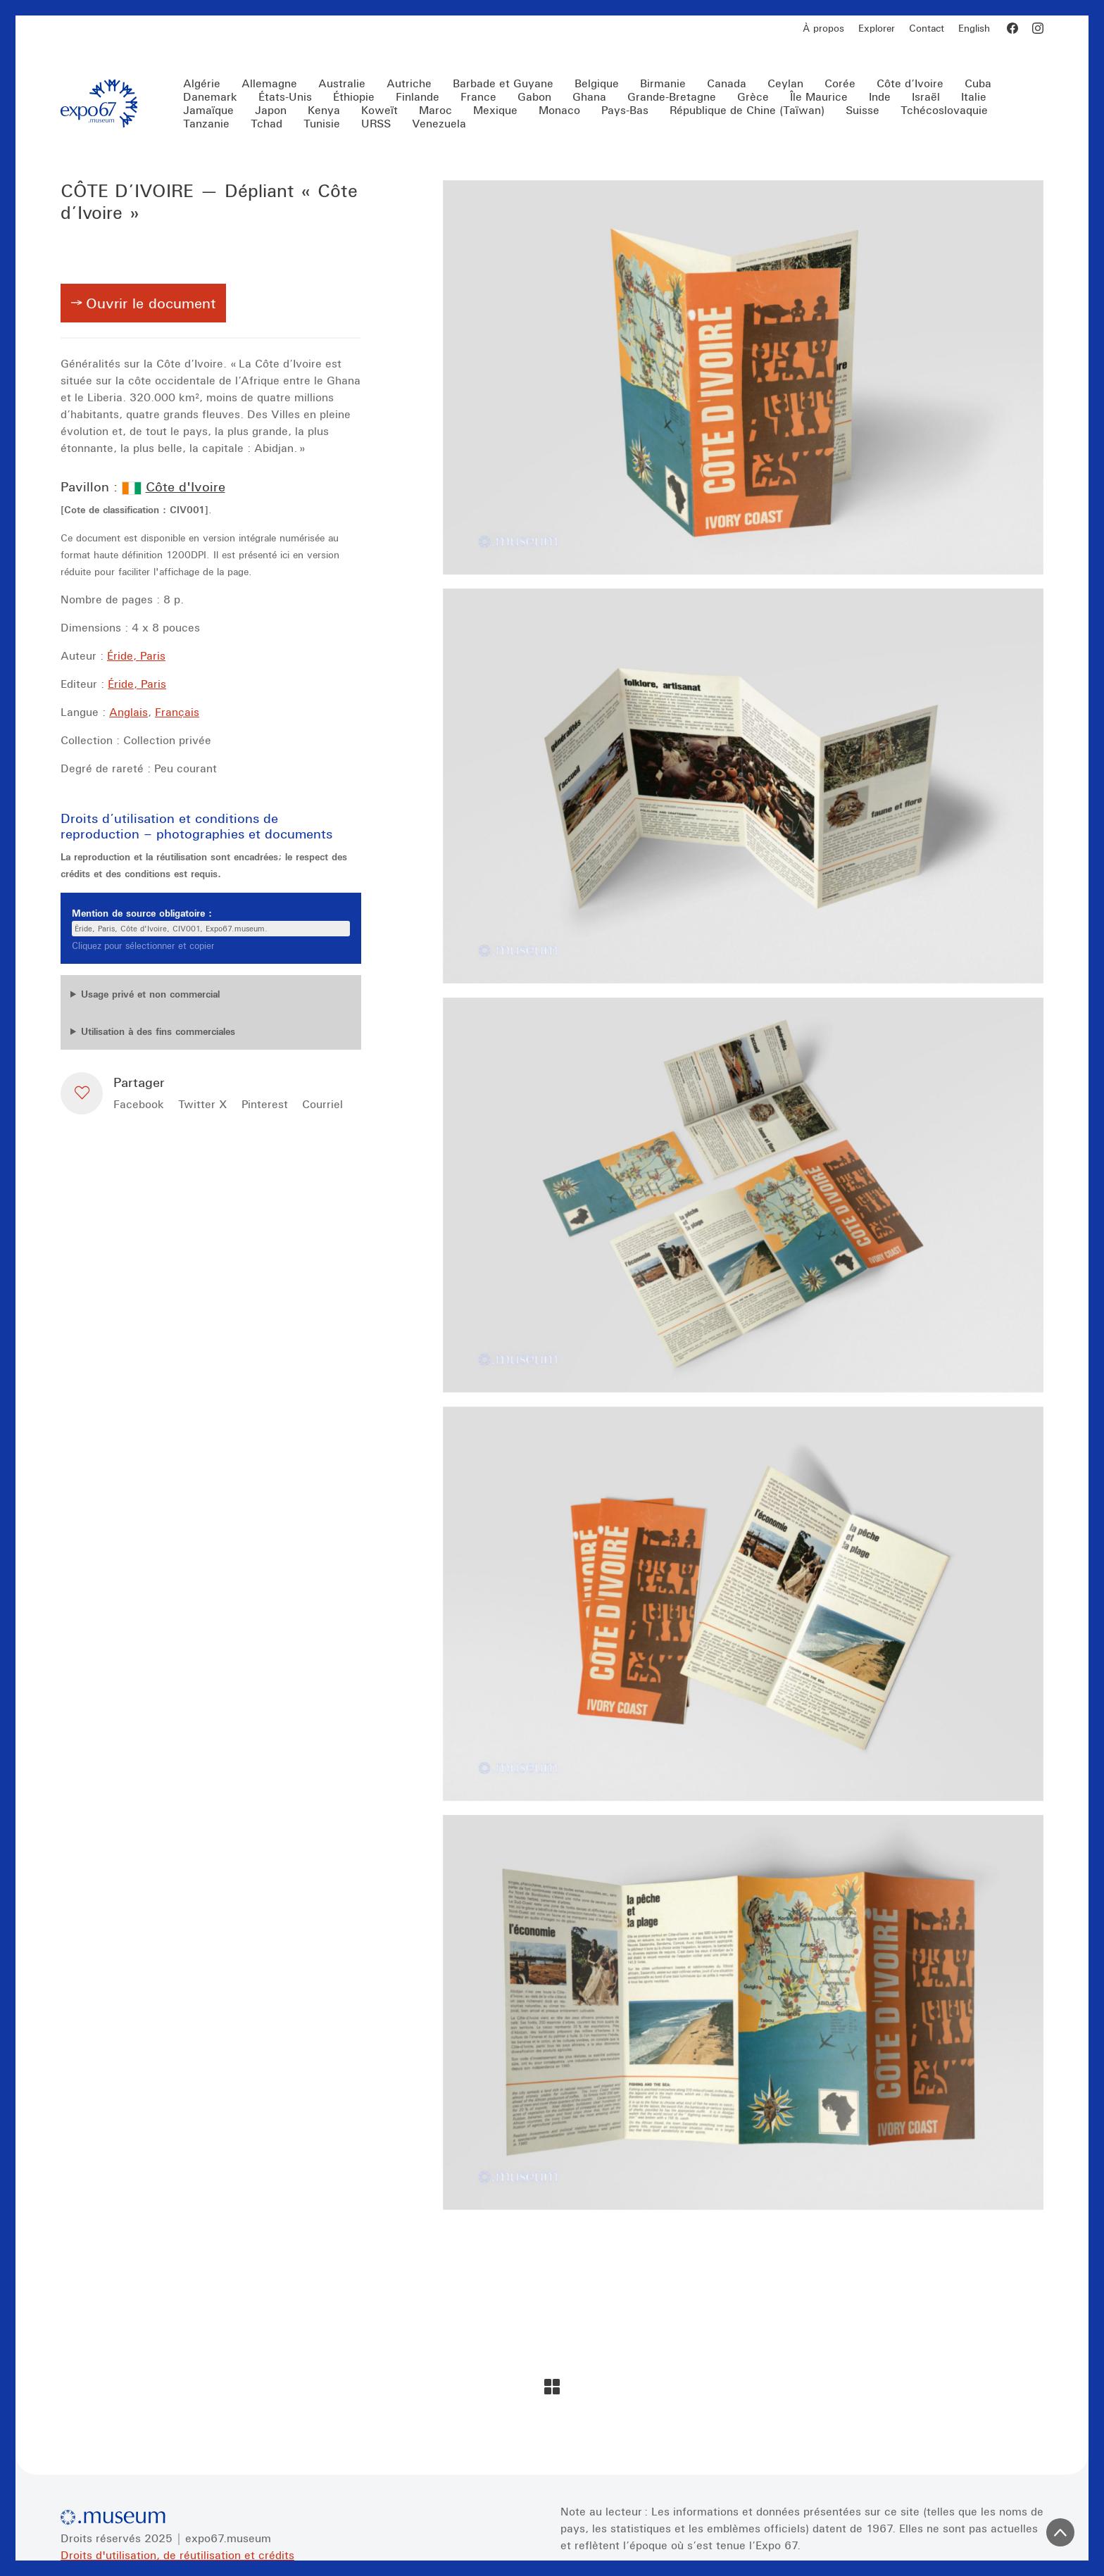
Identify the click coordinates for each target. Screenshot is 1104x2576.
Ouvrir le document (151, 303)
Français (177, 712)
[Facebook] (1012, 28)
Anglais (128, 712)
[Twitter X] (202, 1104)
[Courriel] (322, 1104)
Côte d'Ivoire (185, 486)
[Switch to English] (974, 28)
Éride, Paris (136, 655)
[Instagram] (1037, 28)
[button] (82, 1093)
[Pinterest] (265, 1104)
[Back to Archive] (552, 2386)
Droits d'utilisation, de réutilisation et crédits (177, 2555)
